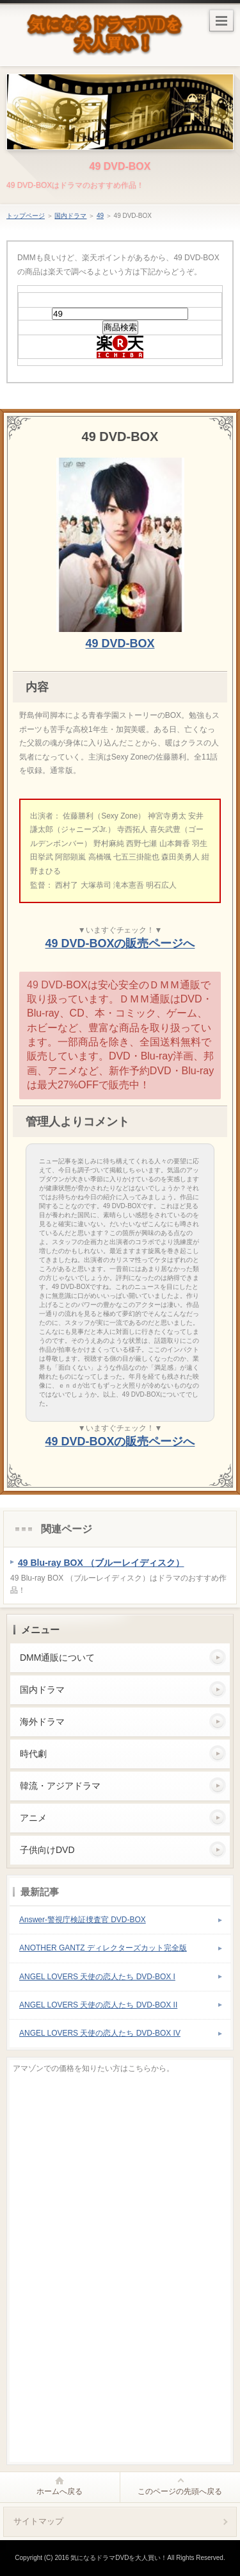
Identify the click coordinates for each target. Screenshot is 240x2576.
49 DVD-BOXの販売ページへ (120, 943)
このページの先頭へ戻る (180, 2491)
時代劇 (33, 1754)
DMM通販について (57, 1657)
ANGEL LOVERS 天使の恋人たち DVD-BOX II (98, 2004)
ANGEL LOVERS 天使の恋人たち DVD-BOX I (97, 1976)
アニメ (33, 1818)
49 (100, 215)
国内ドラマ (70, 215)
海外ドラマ (42, 1721)
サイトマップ (38, 2521)
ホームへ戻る (59, 2491)
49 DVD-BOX (120, 166)
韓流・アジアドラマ (60, 1786)
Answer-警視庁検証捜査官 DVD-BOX (82, 1919)
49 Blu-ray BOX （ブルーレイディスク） (101, 1563)
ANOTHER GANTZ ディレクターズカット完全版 (103, 1947)
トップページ (25, 215)
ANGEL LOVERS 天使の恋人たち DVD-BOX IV (99, 2033)
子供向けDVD (47, 1850)
